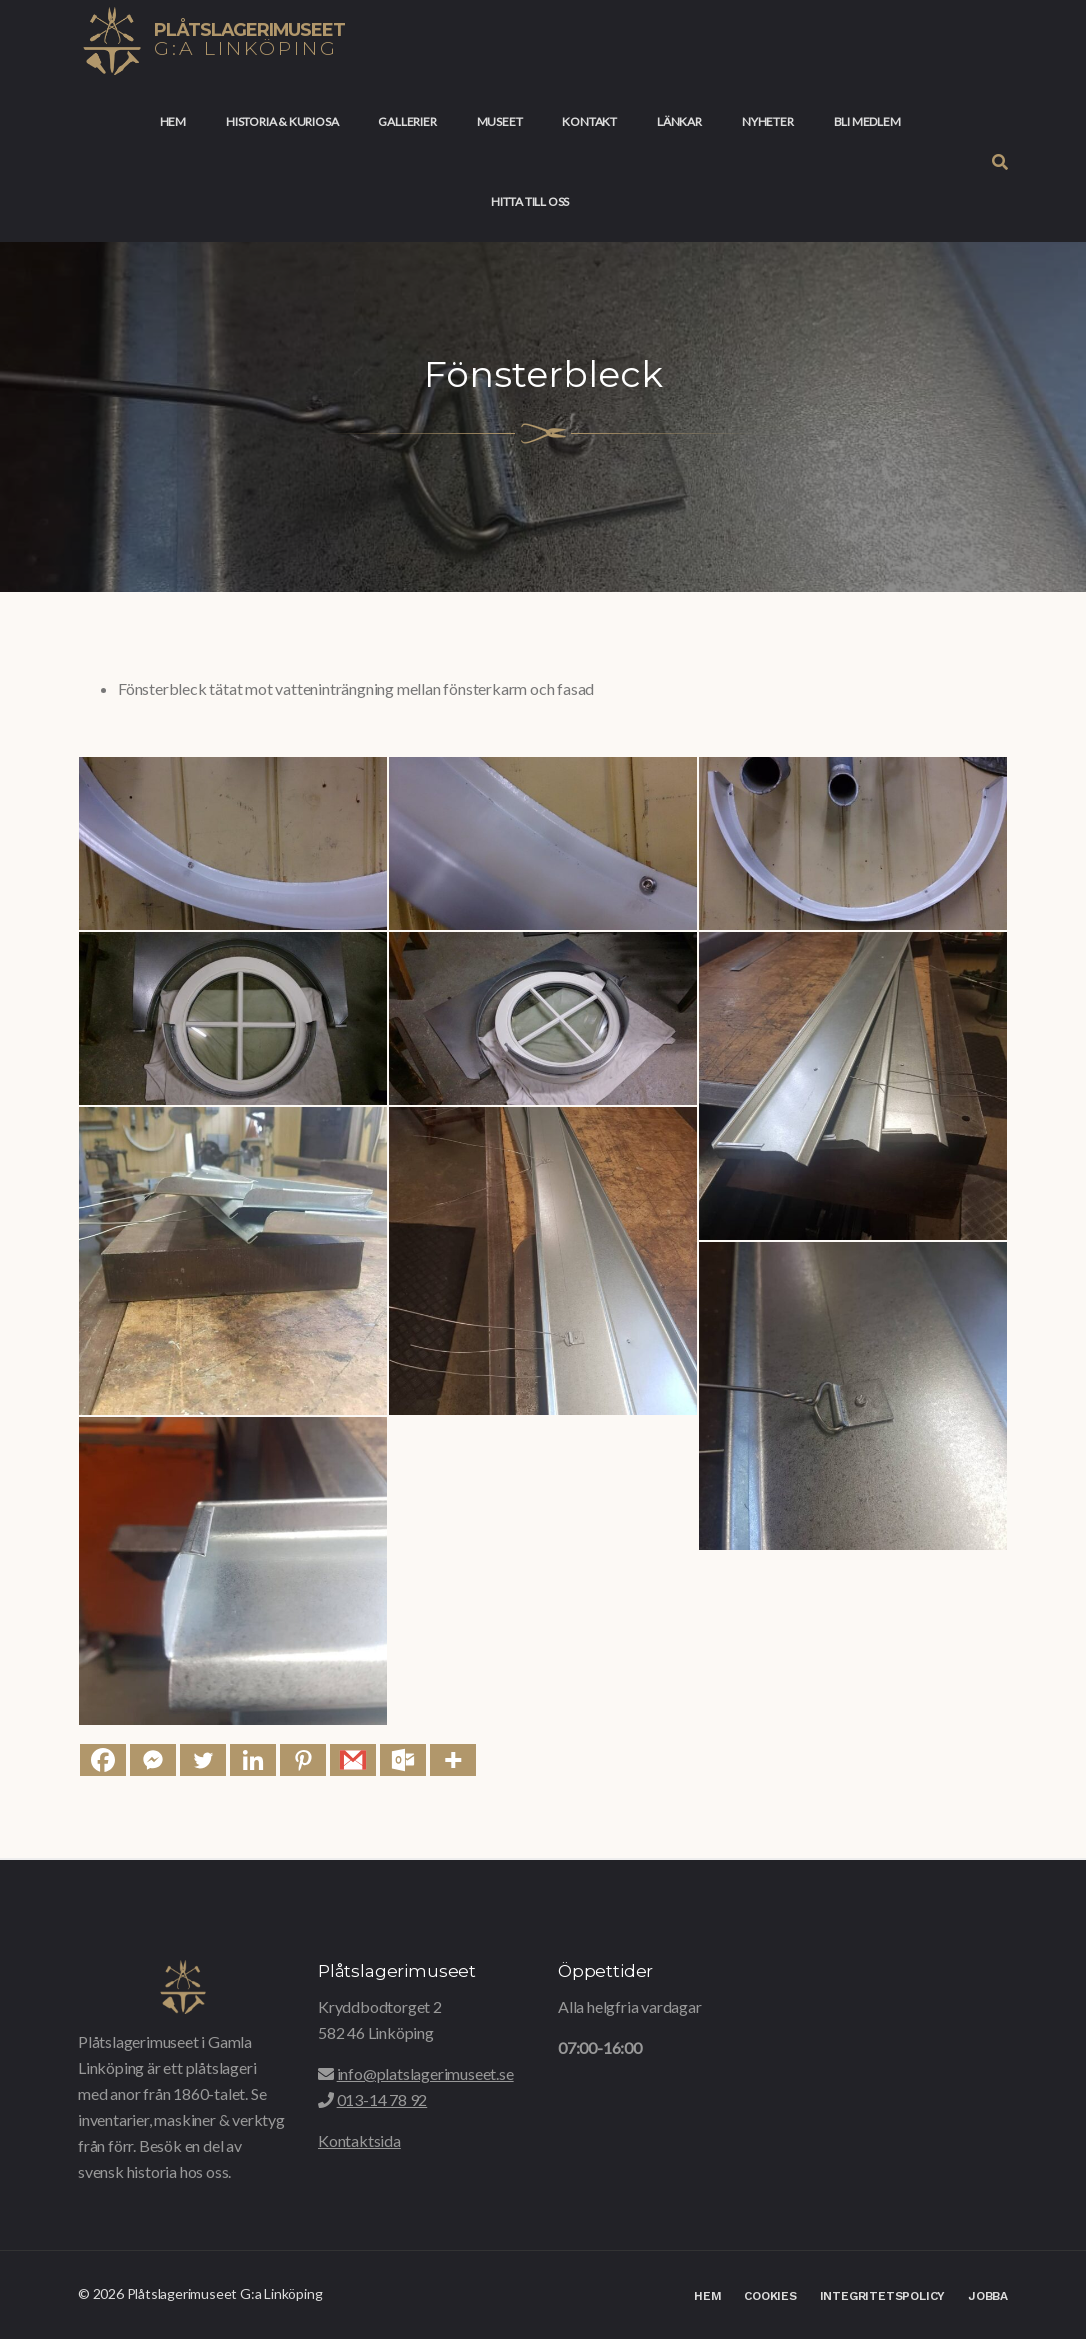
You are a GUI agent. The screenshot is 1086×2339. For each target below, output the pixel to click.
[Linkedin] (253, 1760)
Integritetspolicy (883, 2296)
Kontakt (589, 121)
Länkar (679, 121)
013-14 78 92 (382, 2099)
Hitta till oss (530, 201)
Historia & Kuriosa (282, 121)
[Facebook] (103, 1760)
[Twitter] (203, 1760)
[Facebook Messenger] (153, 1760)
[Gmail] (353, 1760)
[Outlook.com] (403, 1760)
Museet (500, 121)
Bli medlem (867, 121)
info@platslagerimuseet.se (425, 2073)
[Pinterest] (303, 1760)
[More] (453, 1760)
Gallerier (407, 121)
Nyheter (768, 121)
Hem (173, 121)
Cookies (770, 2296)
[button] (1000, 161)
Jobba (988, 2296)
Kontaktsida (359, 2140)
